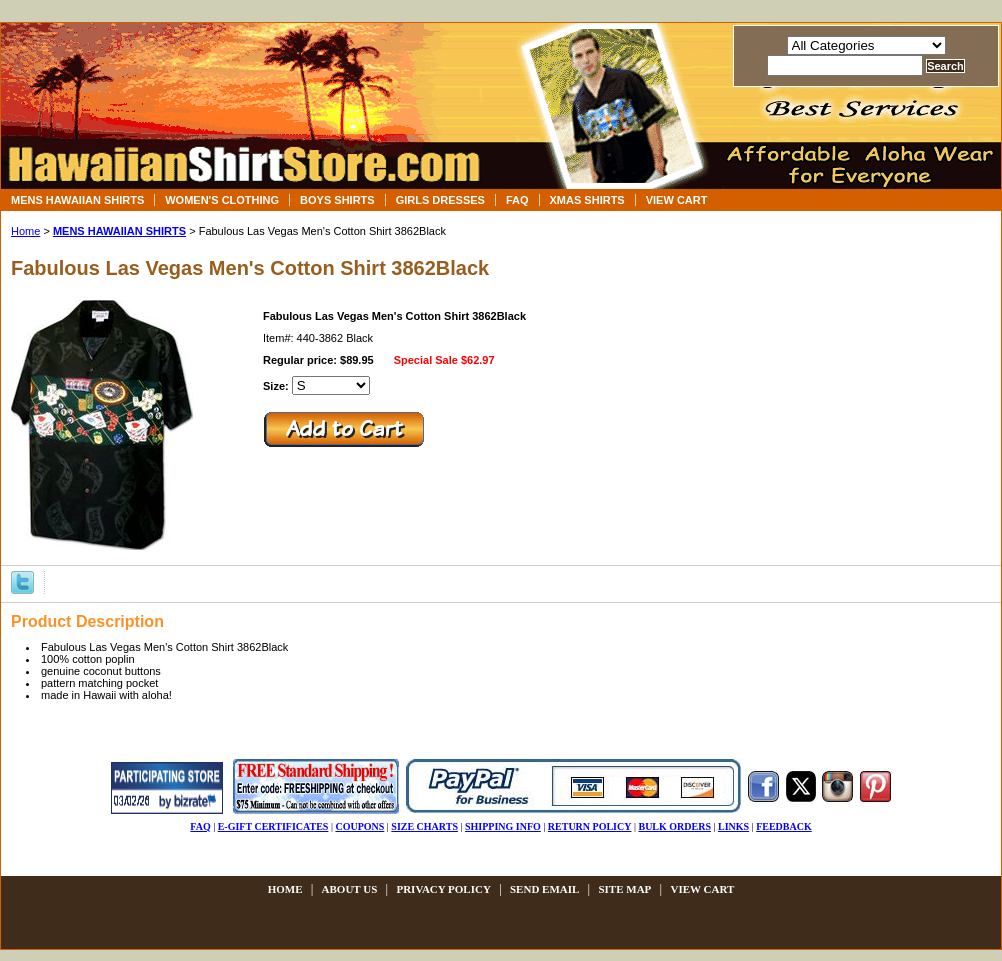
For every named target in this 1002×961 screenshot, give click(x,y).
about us (350, 889)
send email (544, 889)
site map (624, 889)
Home (25, 231)
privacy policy (443, 889)
